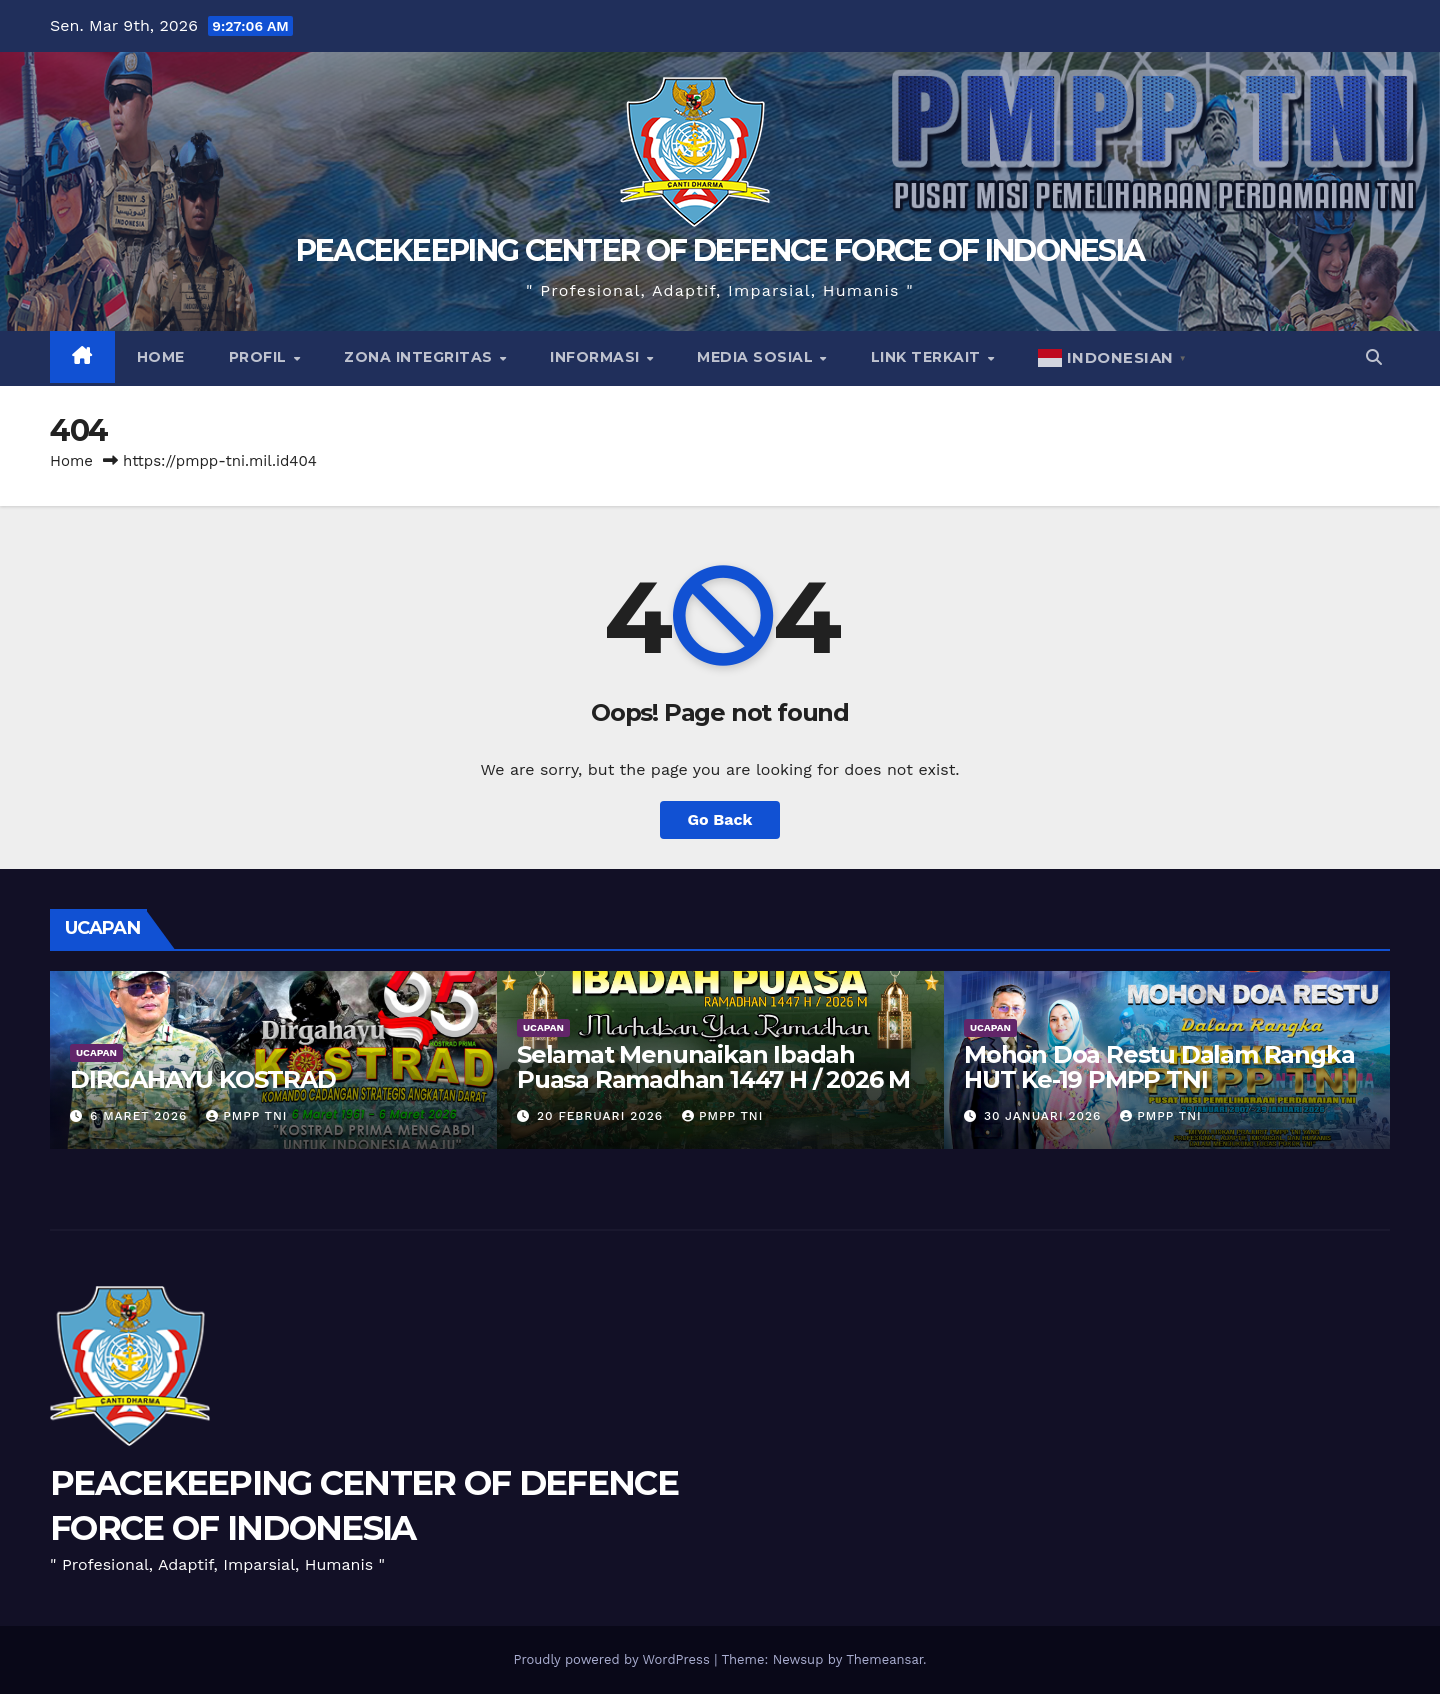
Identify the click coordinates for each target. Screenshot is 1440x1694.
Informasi (597, 357)
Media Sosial (757, 357)
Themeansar (884, 1659)
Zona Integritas (420, 357)
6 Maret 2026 (141, 1116)
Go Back (720, 819)
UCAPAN (96, 1052)
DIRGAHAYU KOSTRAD (203, 1079)
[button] (1374, 357)
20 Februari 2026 (602, 1116)
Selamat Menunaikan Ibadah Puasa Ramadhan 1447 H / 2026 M (713, 1067)
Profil (260, 357)
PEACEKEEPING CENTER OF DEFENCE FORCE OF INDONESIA (720, 250)
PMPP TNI (246, 1116)
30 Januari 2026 (1045, 1116)
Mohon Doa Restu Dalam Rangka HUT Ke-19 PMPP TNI (1159, 1067)
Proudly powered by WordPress (613, 1659)
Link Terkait (928, 357)
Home (161, 357)
